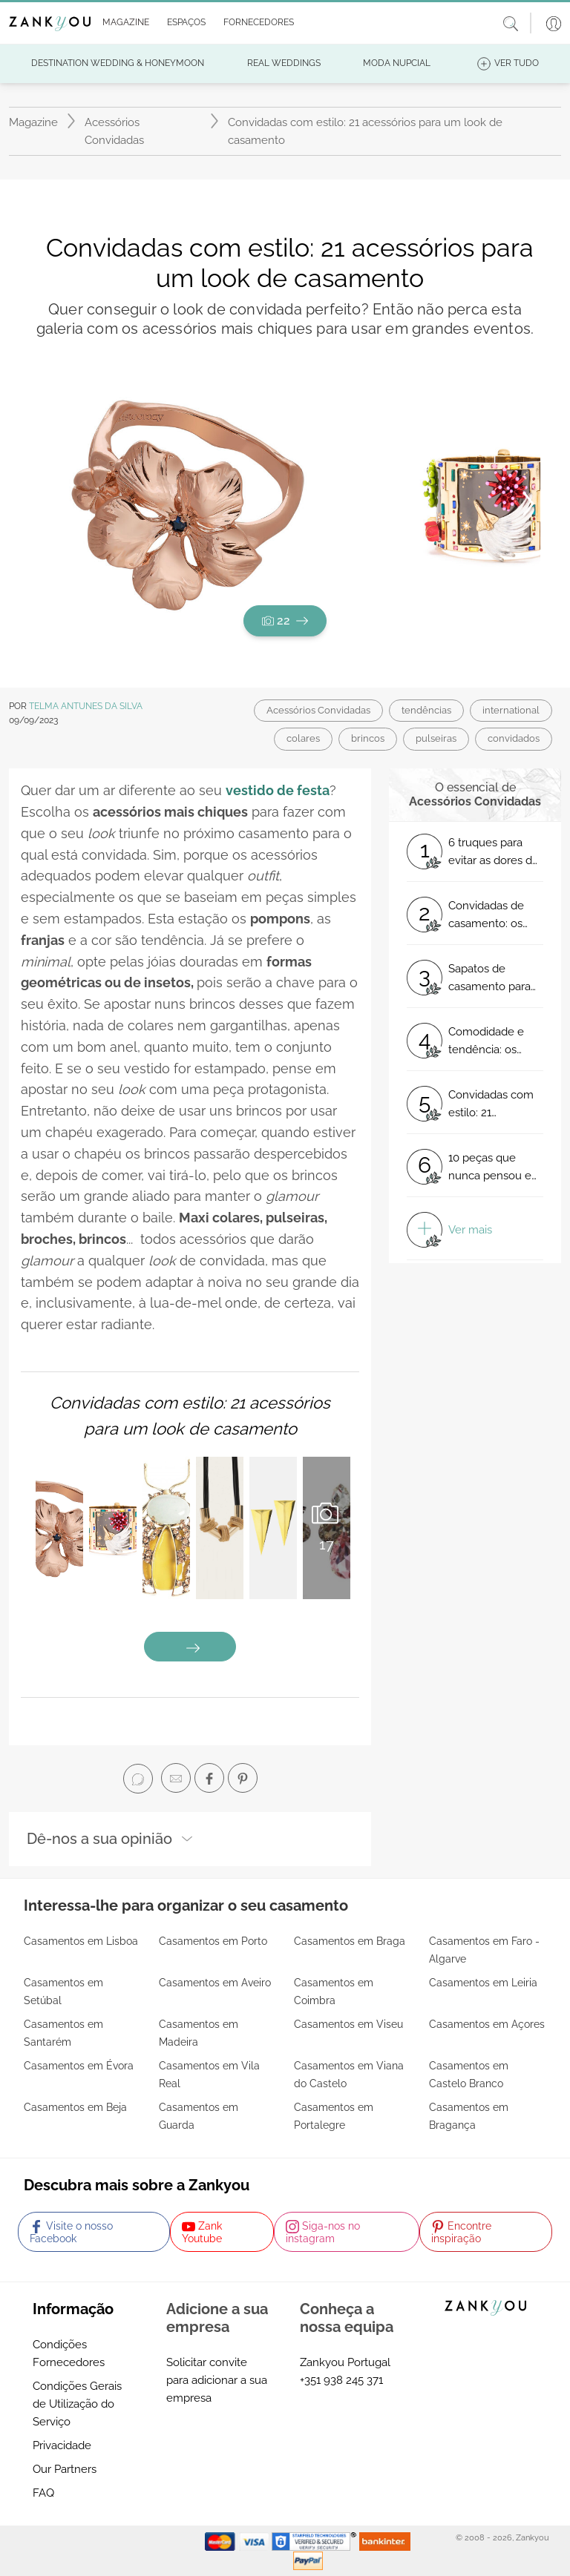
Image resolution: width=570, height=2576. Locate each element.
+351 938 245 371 (341, 2380)
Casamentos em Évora (79, 2066)
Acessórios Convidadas (114, 131)
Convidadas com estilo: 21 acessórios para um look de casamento (365, 131)
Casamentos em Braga (349, 1941)
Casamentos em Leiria (483, 1983)
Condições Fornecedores (69, 2353)
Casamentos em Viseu (348, 2024)
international (511, 710)
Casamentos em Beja (75, 2107)
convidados (514, 738)
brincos (367, 738)
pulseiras (436, 738)
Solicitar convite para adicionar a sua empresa (216, 2380)
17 (326, 1526)
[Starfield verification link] (315, 2540)
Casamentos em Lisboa (81, 1941)
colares (303, 738)
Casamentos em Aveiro (215, 1983)
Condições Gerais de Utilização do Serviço (77, 2403)
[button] (123, 23)
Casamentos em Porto (213, 1941)
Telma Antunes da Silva (85, 706)
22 (285, 620)
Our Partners (64, 2469)
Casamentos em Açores (487, 2024)
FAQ (43, 2493)
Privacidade (62, 2445)
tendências (426, 710)
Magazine (33, 122)
